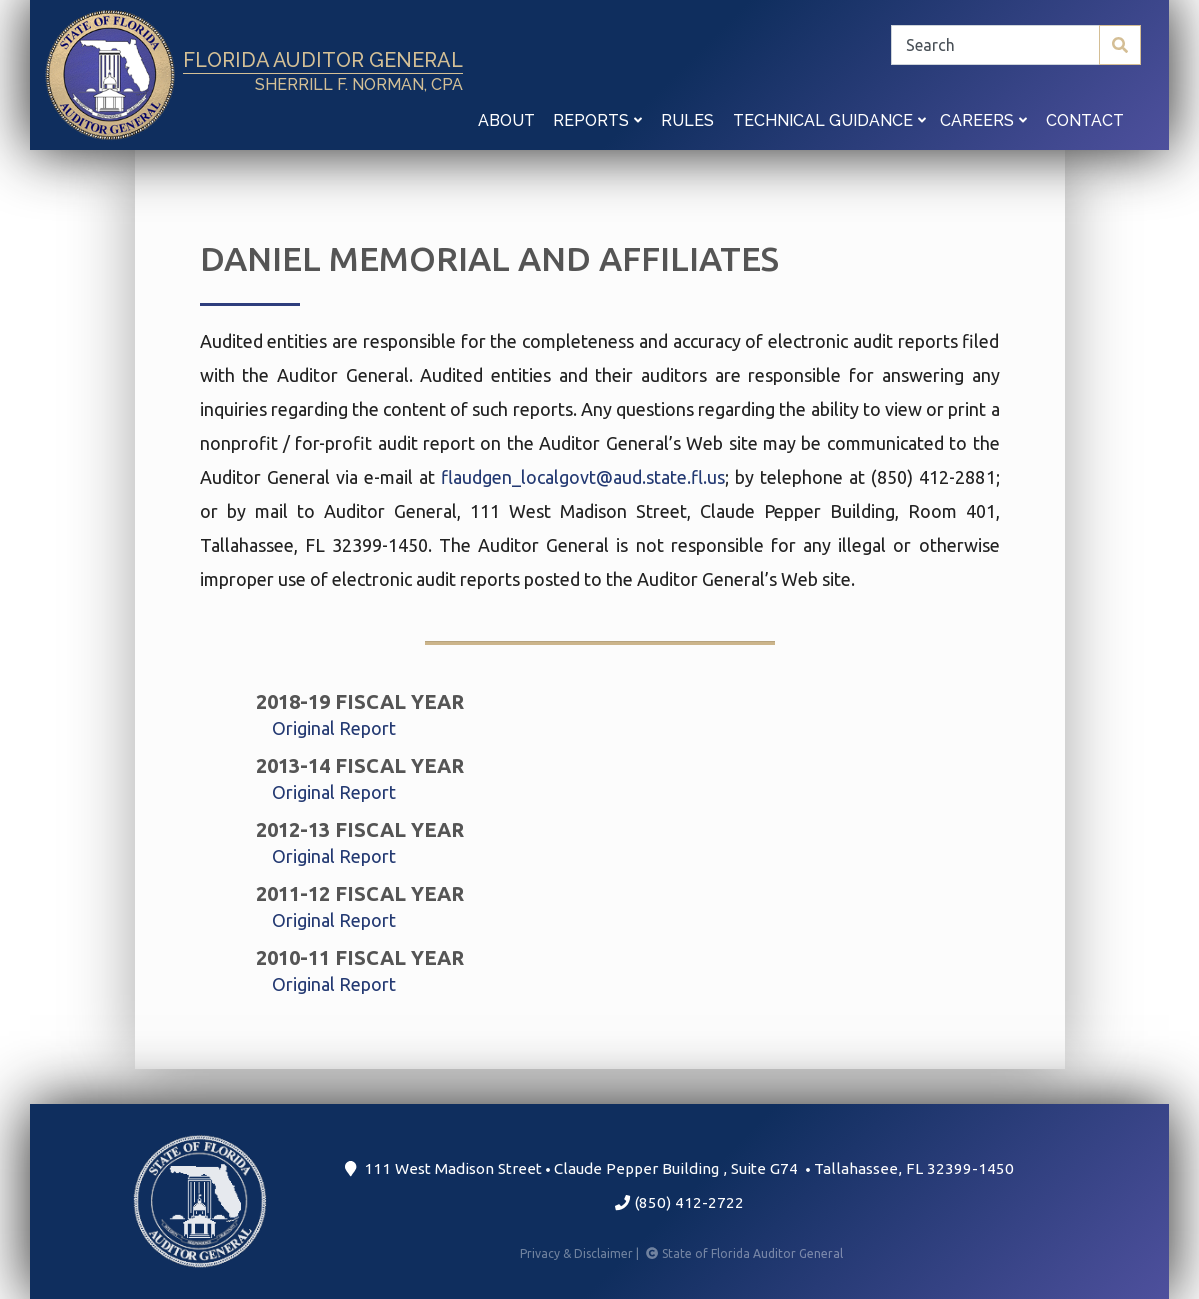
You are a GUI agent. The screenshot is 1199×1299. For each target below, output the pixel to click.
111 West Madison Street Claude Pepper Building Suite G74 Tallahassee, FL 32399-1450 (679, 1168)
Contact (1085, 120)
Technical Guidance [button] (829, 120)
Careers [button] (983, 120)
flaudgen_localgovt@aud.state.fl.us (583, 477)
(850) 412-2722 (679, 1202)
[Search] (1016, 45)
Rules (687, 120)
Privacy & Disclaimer (581, 1253)
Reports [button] (597, 120)
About (506, 120)
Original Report (334, 728)
